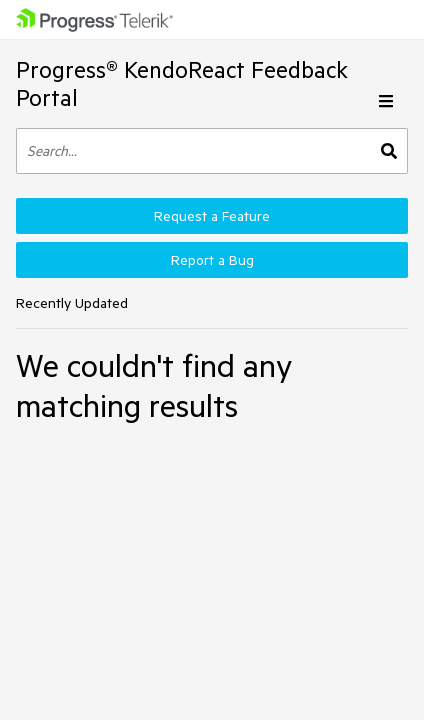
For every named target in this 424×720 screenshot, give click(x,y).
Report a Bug (212, 260)
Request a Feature (212, 216)
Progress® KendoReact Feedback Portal (182, 83)
